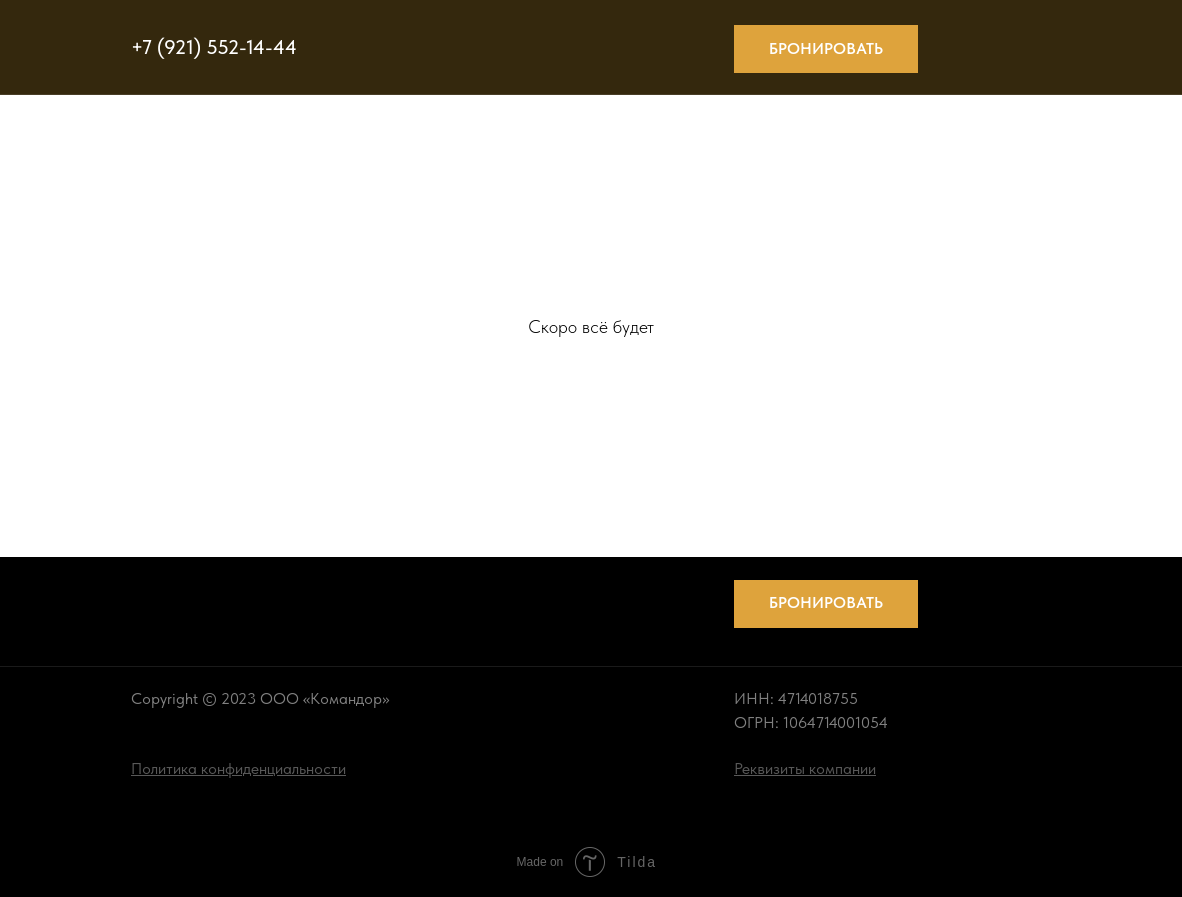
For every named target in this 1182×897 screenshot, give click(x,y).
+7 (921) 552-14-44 (214, 47)
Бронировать (826, 48)
